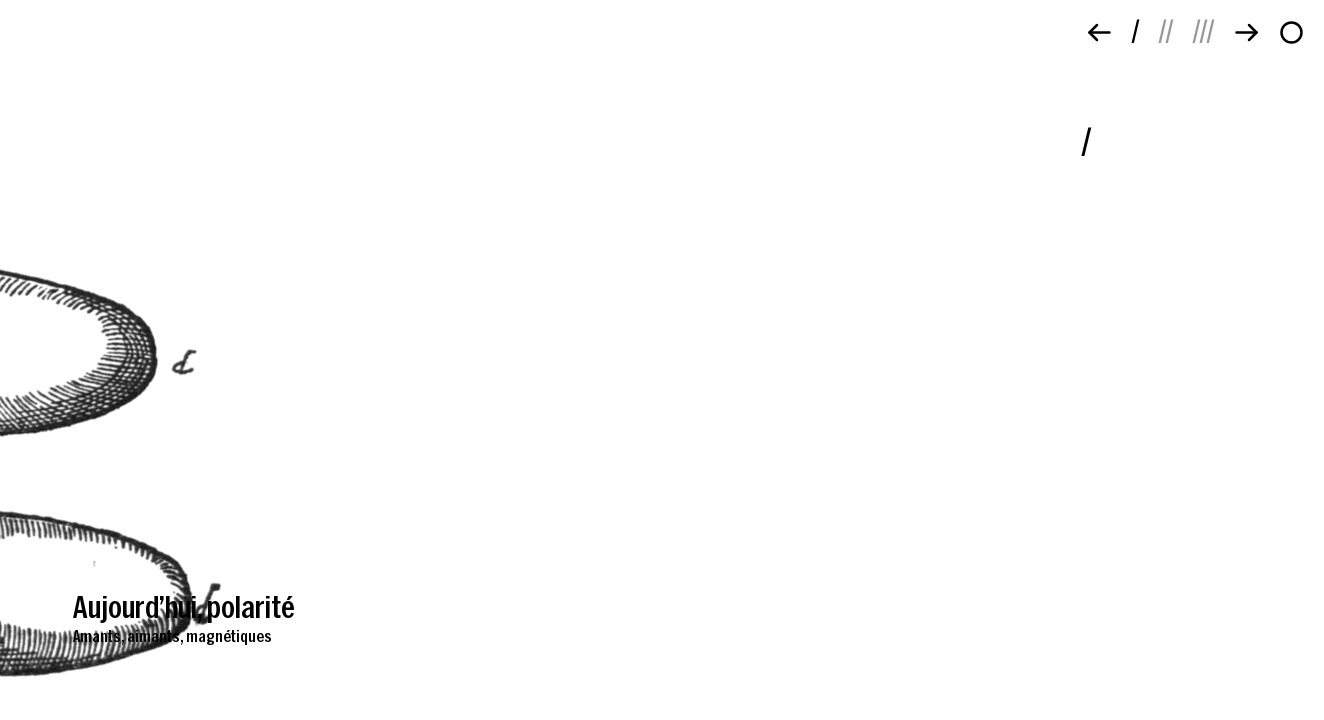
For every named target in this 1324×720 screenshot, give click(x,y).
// (1166, 29)
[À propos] (1291, 32)
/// (1203, 29)
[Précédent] (1099, 32)
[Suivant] (1246, 32)
